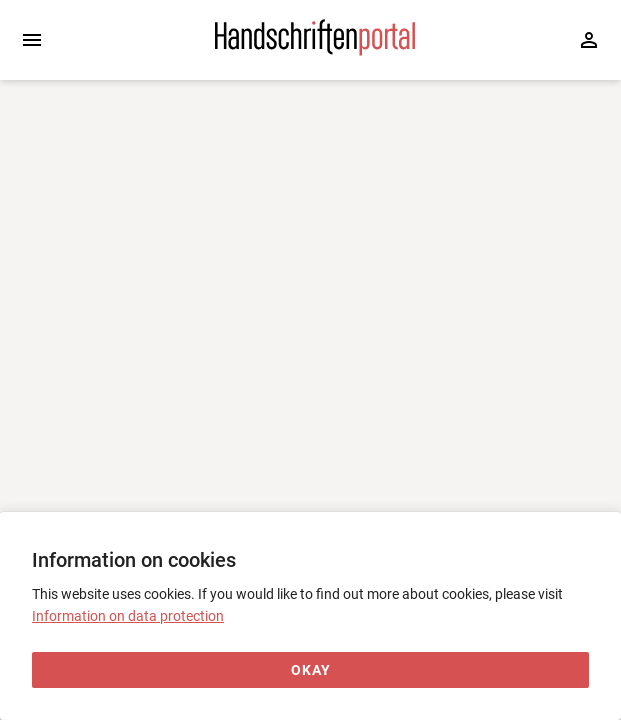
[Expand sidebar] (32, 40)
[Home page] (315, 51)
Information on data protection (128, 616)
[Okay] (310, 670)
